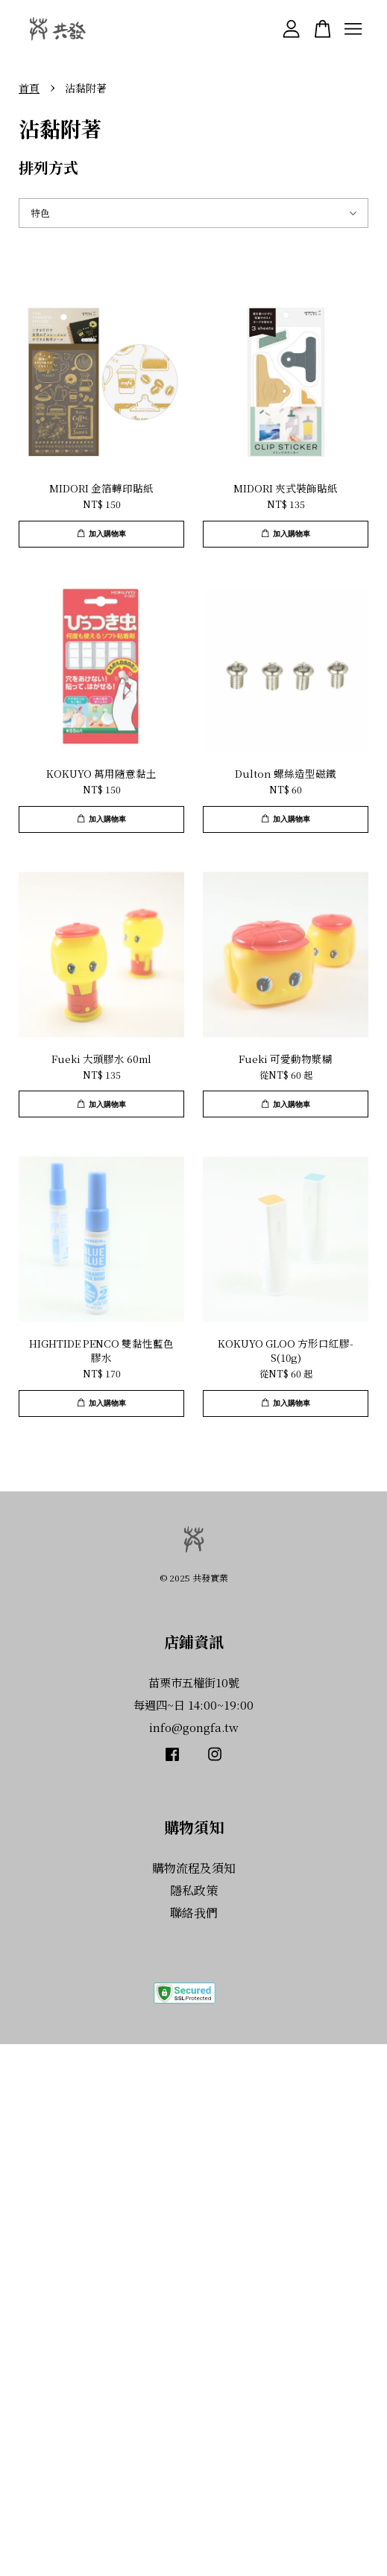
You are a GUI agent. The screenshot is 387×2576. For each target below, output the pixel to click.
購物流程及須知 (194, 1868)
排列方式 (56, 167)
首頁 (29, 87)
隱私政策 (194, 1890)
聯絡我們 (194, 1912)
